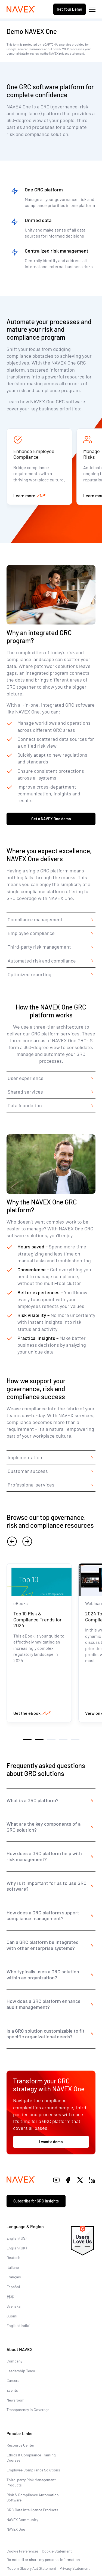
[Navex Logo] (21, 9)
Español (13, 2286)
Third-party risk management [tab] (39, 947)
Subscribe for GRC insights (36, 2201)
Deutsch (13, 2257)
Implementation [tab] (25, 1457)
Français (14, 2277)
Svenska (13, 2306)
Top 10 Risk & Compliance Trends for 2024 (37, 1619)
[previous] (12, 1541)
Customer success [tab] (28, 1471)
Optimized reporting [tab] (29, 974)
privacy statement (71, 53)
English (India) (18, 2325)
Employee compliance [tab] (31, 933)
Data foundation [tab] (25, 1105)
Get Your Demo (69, 9)
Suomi (12, 2316)
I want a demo (51, 2141)
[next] (27, 1541)
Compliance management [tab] (35, 919)
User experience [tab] (26, 1078)
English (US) (16, 2238)
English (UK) (17, 2248)
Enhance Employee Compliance (33, 454)
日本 (10, 2296)
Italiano (13, 2267)
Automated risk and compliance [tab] (42, 961)
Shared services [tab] (25, 1092)
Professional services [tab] (31, 1485)
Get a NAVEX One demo (51, 818)
